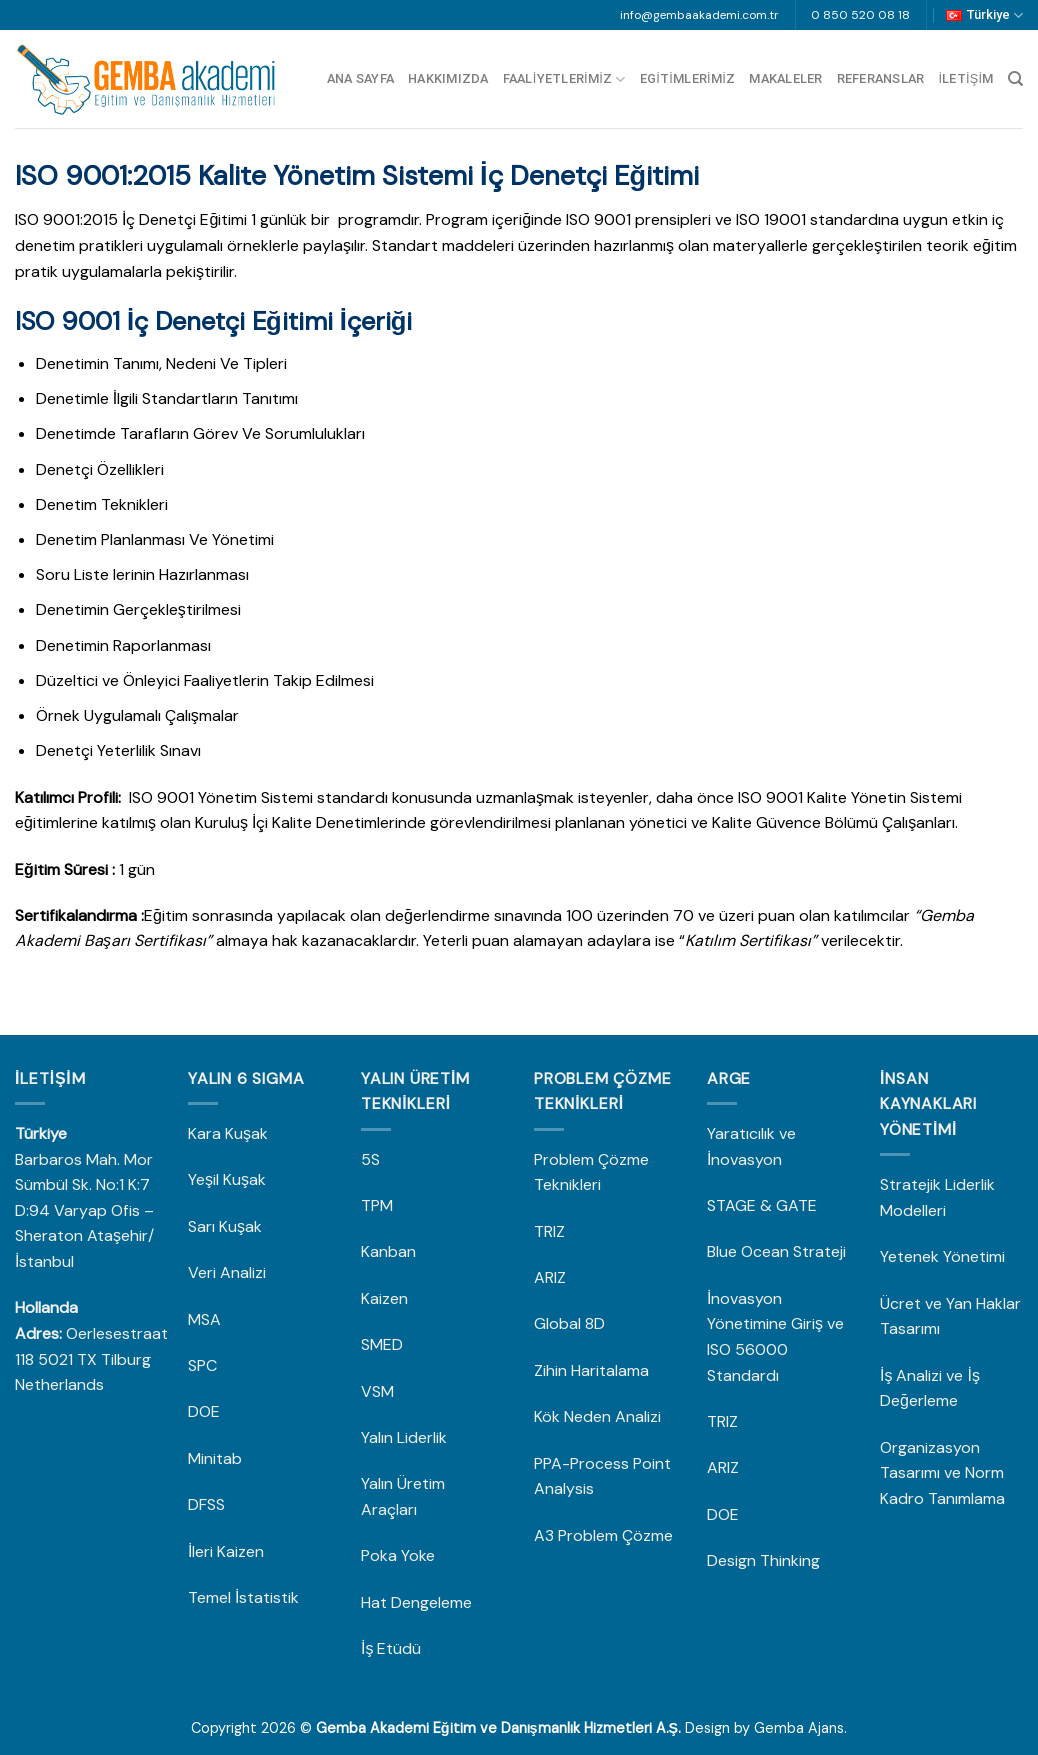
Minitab (217, 1458)
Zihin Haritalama (591, 1370)
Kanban (388, 1251)
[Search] (1015, 79)
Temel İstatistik (243, 1597)
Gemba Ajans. (800, 1728)
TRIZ (549, 1231)
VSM (377, 1391)
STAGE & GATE (764, 1205)
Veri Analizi (227, 1272)
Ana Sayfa (360, 78)
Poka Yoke (398, 1555)
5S (370, 1159)
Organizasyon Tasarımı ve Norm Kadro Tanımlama (942, 1473)
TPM (377, 1205)
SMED (382, 1344)
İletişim (965, 78)
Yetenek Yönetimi (942, 1256)
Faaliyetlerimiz (564, 79)
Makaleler (785, 78)
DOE (206, 1411)
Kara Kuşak (228, 1133)
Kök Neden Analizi (597, 1416)
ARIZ (550, 1277)
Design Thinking (763, 1560)
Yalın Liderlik (404, 1437)
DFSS (206, 1504)
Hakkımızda (448, 78)
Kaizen (384, 1298)
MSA (206, 1319)
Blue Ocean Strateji (776, 1251)
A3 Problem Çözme (603, 1535)
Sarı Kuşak (227, 1226)
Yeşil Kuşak (227, 1179)
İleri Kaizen (226, 1551)
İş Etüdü (391, 1648)
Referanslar (881, 78)
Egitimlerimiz (688, 78)
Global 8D (569, 1323)
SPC (202, 1365)
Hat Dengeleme (416, 1602)
